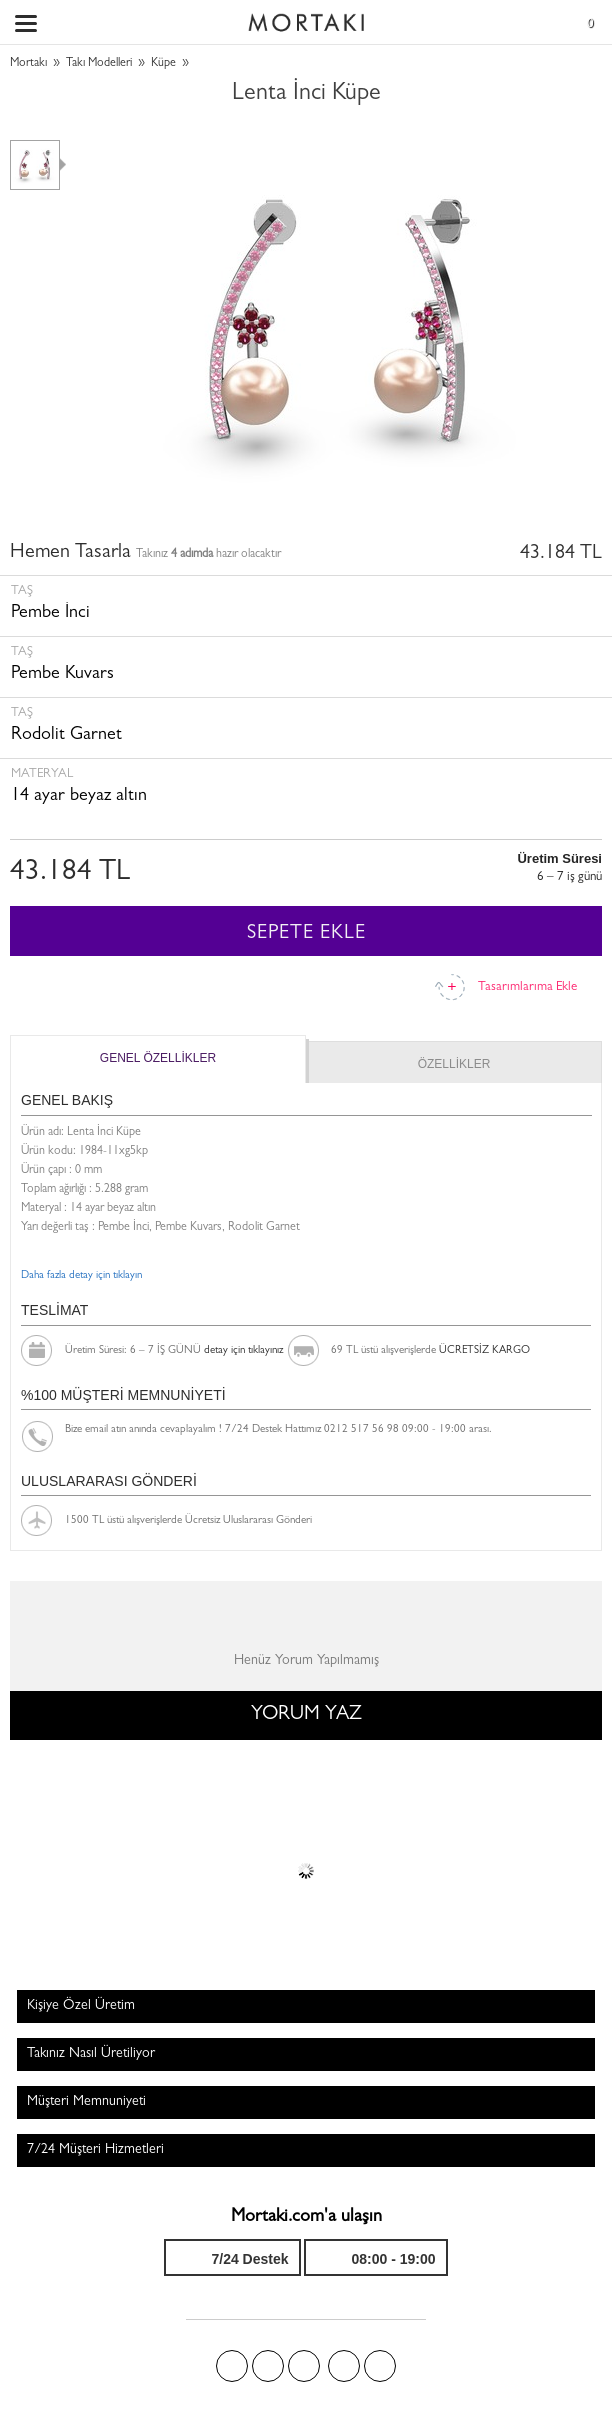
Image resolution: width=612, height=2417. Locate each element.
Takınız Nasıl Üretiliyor (91, 2054)
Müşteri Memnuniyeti (86, 2102)
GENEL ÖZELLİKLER (158, 1058)
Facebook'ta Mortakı (232, 2366)
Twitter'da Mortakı (268, 2366)
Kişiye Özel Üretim (81, 2006)
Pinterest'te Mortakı (304, 2366)
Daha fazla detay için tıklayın (81, 1275)
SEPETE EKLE (306, 934)
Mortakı (28, 64)
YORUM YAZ (306, 1715)
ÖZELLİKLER (454, 1064)
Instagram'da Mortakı (344, 2366)
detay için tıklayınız (243, 1350)
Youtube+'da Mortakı (380, 2366)
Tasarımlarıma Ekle (527, 987)
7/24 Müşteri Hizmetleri (95, 2150)
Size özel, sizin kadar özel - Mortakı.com (306, 18)
